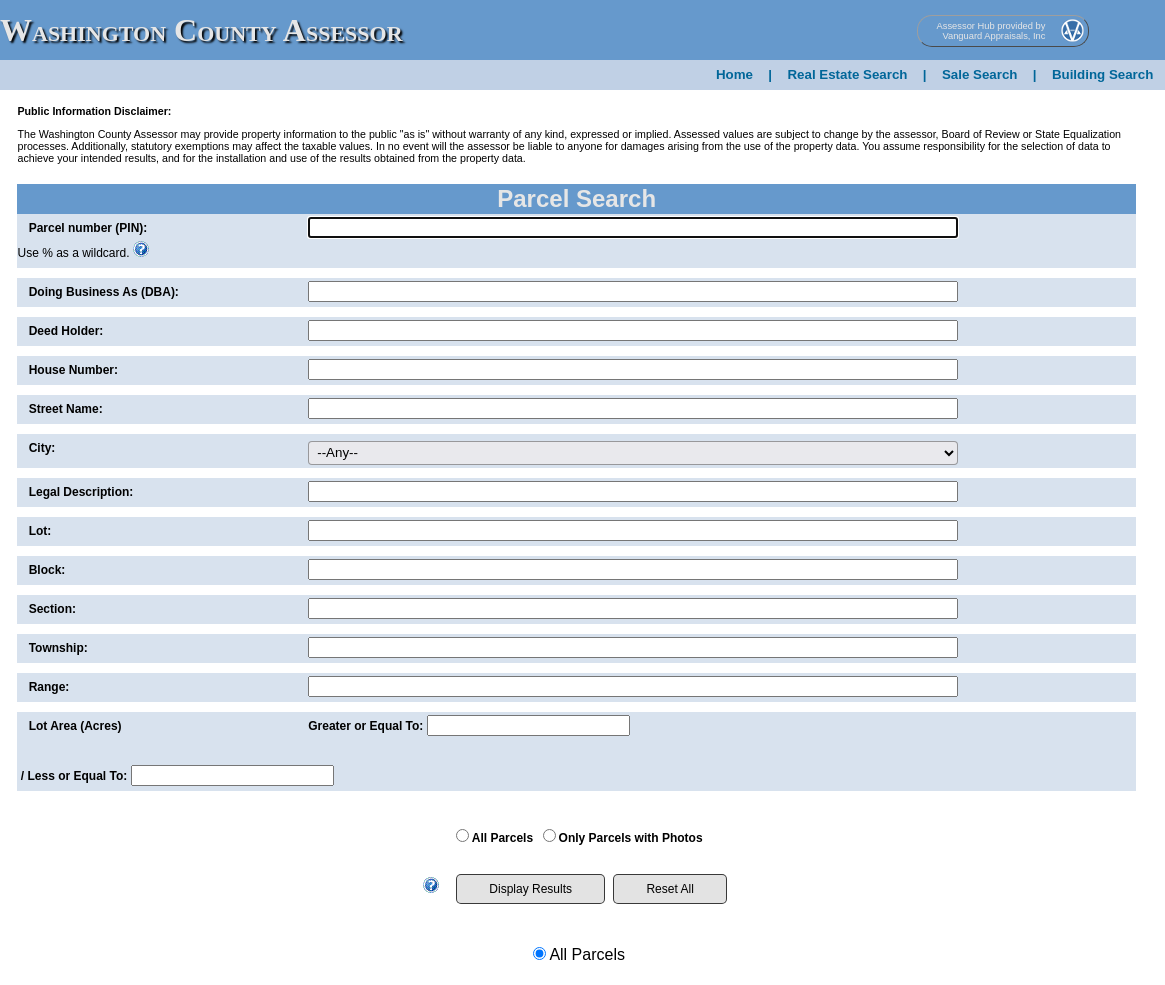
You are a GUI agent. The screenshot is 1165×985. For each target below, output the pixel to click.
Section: (52, 609)
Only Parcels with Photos (631, 838)
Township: (58, 648)
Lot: (40, 531)
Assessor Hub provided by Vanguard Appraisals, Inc (991, 31)
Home (734, 74)
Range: (49, 687)
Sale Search (980, 74)
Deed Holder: (66, 331)
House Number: (73, 370)
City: (42, 448)
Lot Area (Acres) (75, 726)
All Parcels (502, 838)
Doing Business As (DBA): (104, 292)
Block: (47, 570)
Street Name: (66, 409)
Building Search (1102, 74)
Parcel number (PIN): (88, 228)
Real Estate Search (847, 74)
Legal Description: (81, 492)
